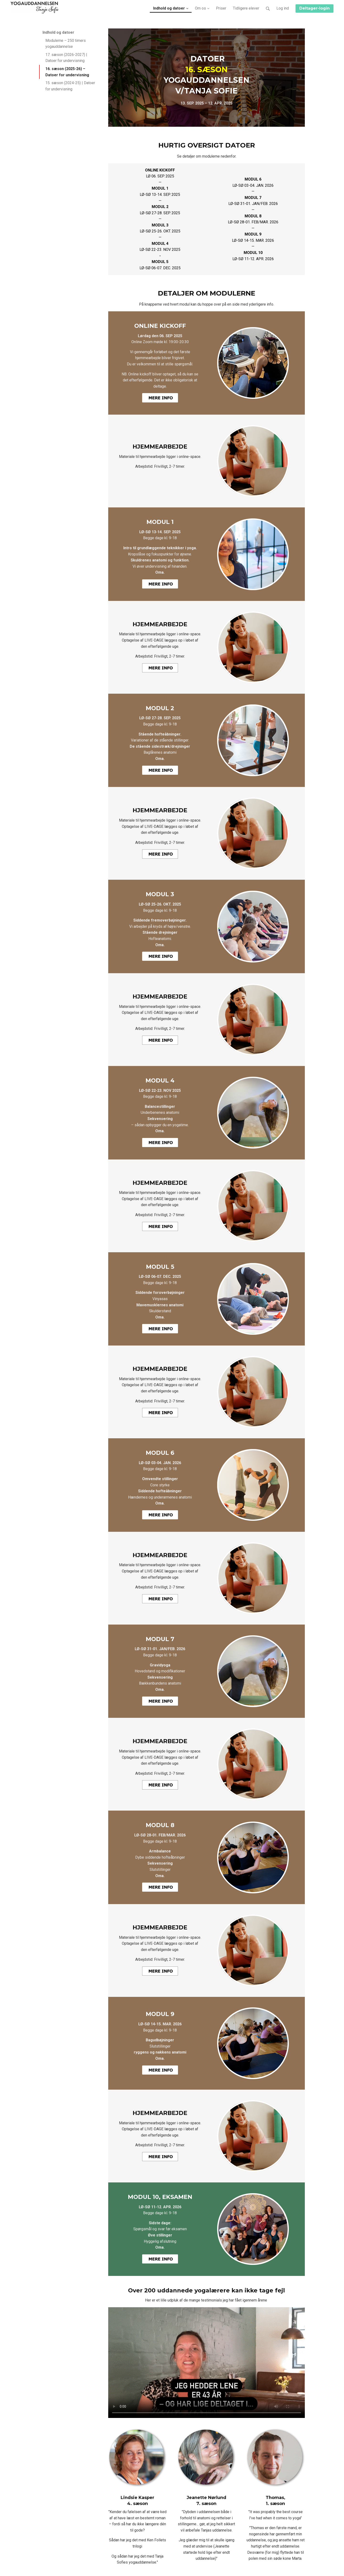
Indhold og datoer (58, 32)
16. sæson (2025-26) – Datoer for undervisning (67, 71)
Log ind (282, 8)
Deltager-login (314, 8)
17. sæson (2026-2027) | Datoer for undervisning (66, 57)
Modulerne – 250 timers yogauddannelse (65, 43)
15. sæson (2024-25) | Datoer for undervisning (70, 86)
